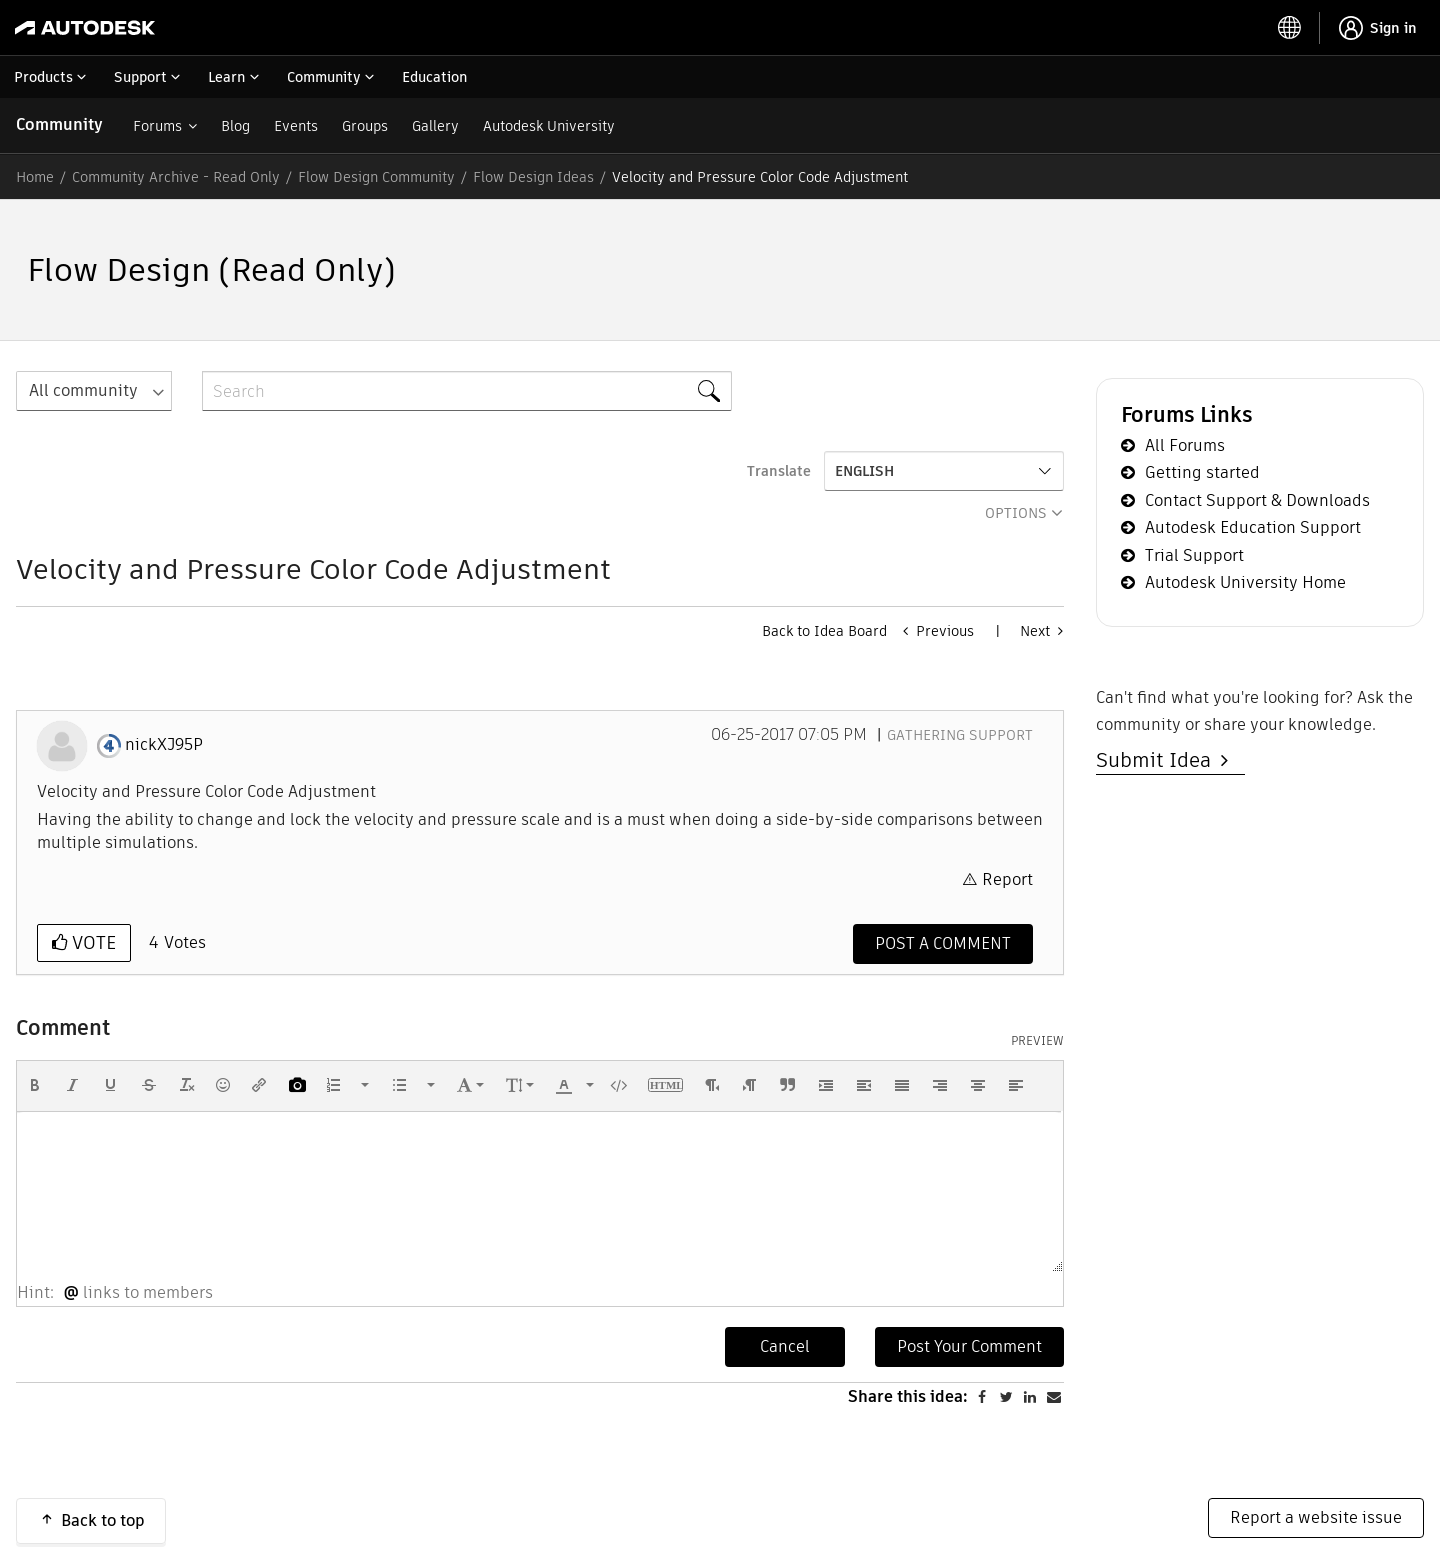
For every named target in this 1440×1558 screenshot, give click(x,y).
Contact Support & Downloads (1257, 500)
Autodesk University (549, 126)
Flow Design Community (376, 177)
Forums (157, 126)
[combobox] (467, 391)
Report (1007, 879)
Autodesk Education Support (1253, 527)
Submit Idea (1158, 760)
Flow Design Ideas (533, 177)
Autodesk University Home (1245, 582)
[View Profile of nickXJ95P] (164, 745)
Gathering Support (960, 735)
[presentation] (35, 1085)
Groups (365, 126)
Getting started (1202, 472)
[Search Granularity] (94, 391)
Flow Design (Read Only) (211, 269)
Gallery (435, 126)
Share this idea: (908, 1496)
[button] (35, 1085)
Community (59, 124)
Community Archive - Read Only (176, 177)
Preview (1037, 1041)
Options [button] (1016, 513)
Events (296, 126)
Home (35, 177)
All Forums (1185, 445)
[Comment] (943, 944)
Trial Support (1194, 555)
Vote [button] (91, 942)
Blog (235, 126)
